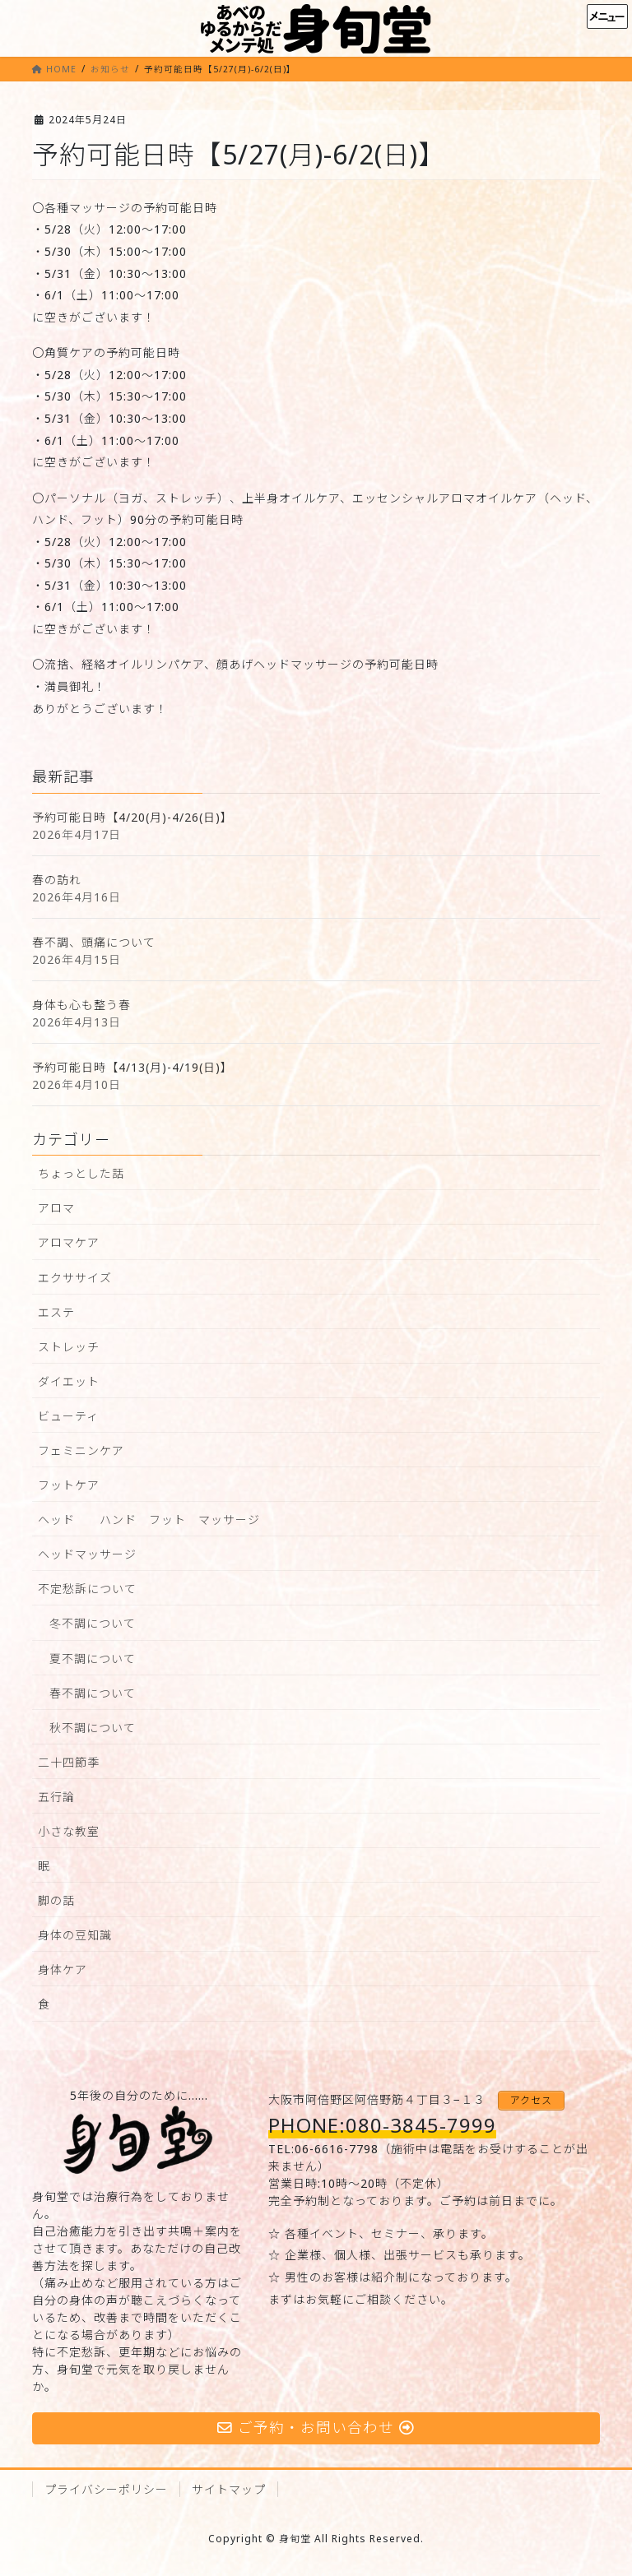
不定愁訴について (87, 1588)
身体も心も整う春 (81, 1004)
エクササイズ (75, 1278)
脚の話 (56, 1900)
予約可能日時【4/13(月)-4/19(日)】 (132, 1067)
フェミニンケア (81, 1450)
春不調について (92, 1693)
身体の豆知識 (75, 1935)
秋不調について (92, 1727)
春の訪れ (56, 879)
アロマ (56, 1208)
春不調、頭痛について (94, 942)
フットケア (69, 1485)
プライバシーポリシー (106, 2489)
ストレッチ (69, 1347)
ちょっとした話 (81, 1173)
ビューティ (68, 1416)
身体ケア (62, 1969)
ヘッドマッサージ (87, 1554)
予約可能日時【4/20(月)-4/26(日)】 (132, 817)
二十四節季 (69, 1762)
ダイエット (69, 1381)
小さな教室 (69, 1831)
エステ (56, 1312)
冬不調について (92, 1623)
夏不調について (92, 1658)
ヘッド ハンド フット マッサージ (149, 1519)
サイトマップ (229, 2489)
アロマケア (69, 1242)
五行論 (56, 1797)
